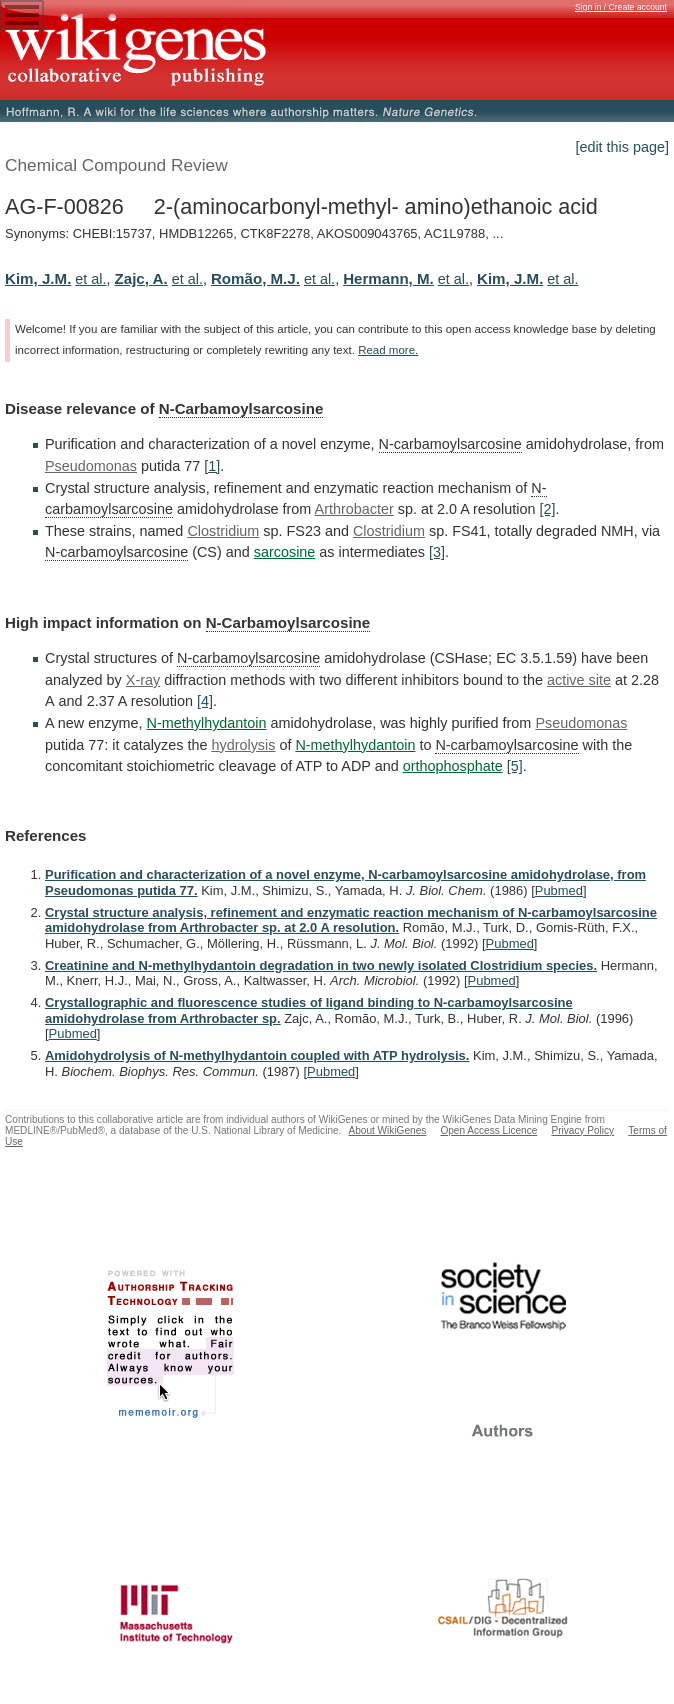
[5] (515, 766)
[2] (547, 509)
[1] (212, 466)
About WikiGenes (387, 1130)
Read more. (388, 350)
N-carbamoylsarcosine (450, 444)
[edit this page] (622, 147)
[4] (205, 701)
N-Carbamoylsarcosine (241, 408)
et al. (90, 279)
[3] (437, 552)
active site (579, 680)
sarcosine (285, 552)
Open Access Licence (488, 1130)
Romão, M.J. (255, 278)
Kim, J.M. (38, 278)
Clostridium (223, 531)
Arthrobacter (354, 509)
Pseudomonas (91, 466)
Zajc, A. (141, 278)
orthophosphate (453, 766)
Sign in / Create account (621, 7)
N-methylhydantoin (207, 723)
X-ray (143, 680)
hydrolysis (243, 745)
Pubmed (559, 890)
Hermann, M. (388, 278)
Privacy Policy (582, 1130)
